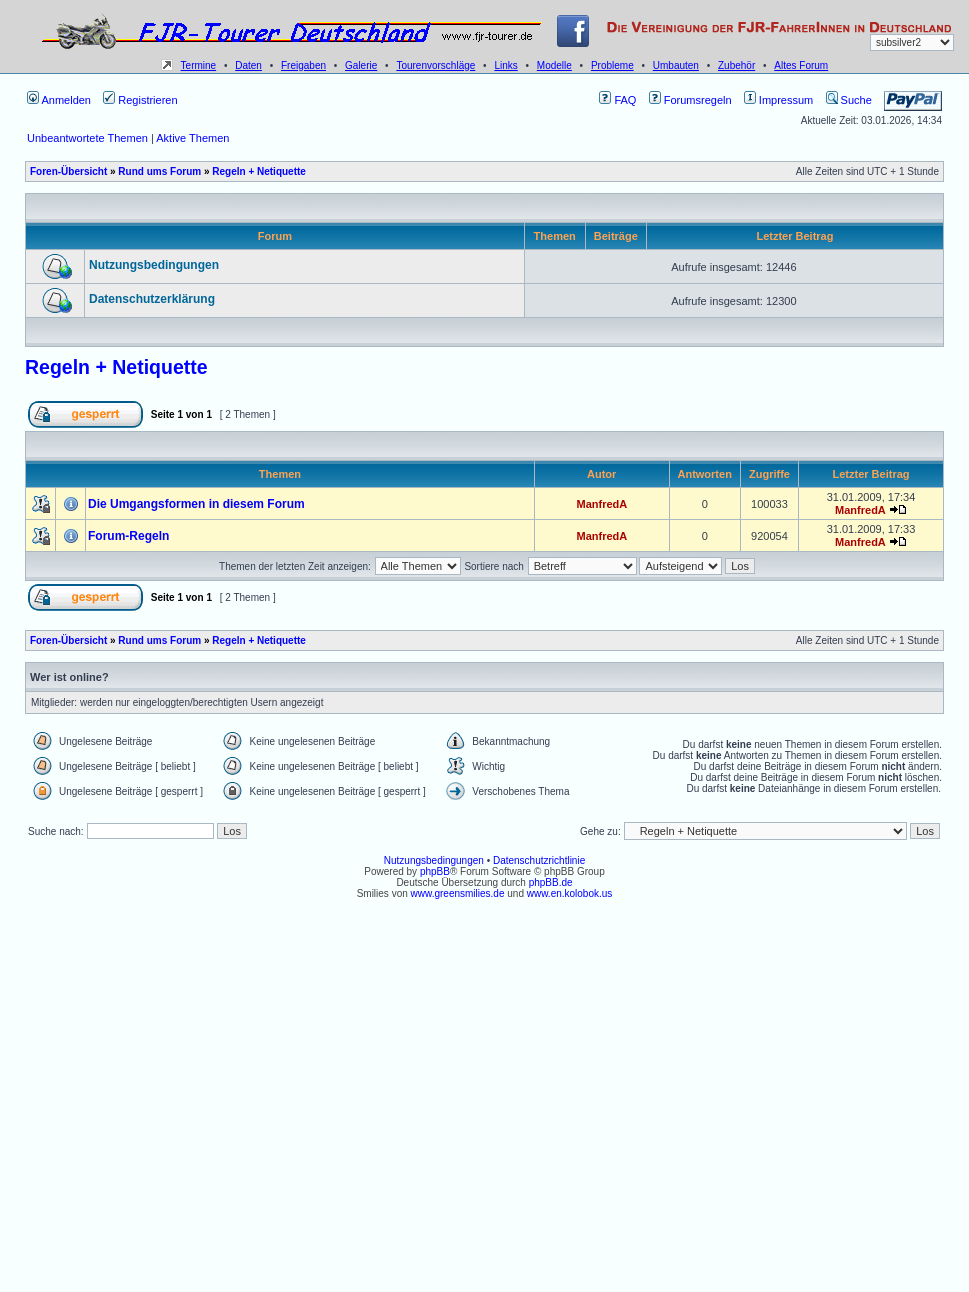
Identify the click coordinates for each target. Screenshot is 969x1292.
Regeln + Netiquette (259, 171)
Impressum (778, 100)
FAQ (617, 100)
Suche (849, 100)
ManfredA (601, 504)
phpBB (435, 871)
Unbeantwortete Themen (87, 138)
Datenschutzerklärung (152, 299)
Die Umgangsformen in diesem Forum (196, 504)
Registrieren (140, 100)
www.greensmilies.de (458, 893)
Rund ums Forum (159, 171)
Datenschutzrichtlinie (539, 860)
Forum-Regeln (128, 536)
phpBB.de (551, 882)
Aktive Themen (192, 138)
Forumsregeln (690, 100)
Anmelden (59, 100)
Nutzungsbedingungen (154, 265)
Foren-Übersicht (68, 171)
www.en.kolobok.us (570, 893)
